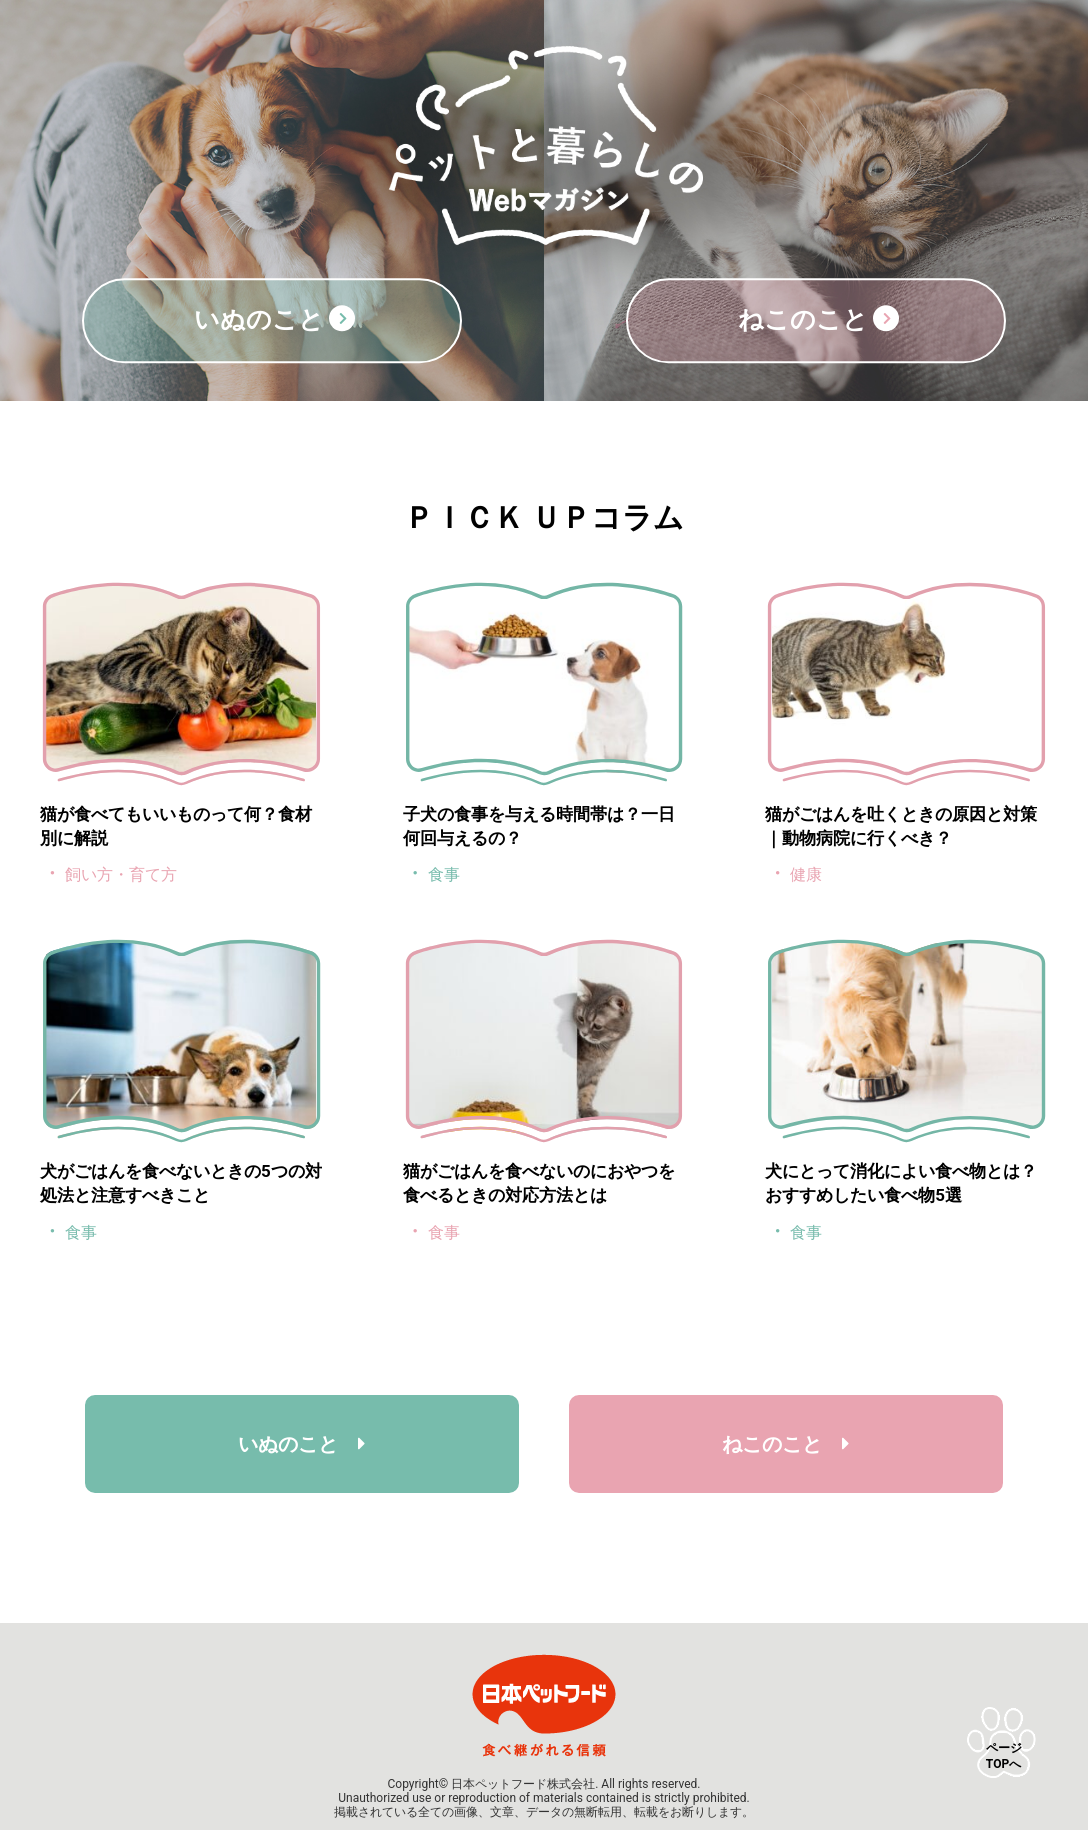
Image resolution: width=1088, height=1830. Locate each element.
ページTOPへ (1004, 1756)
